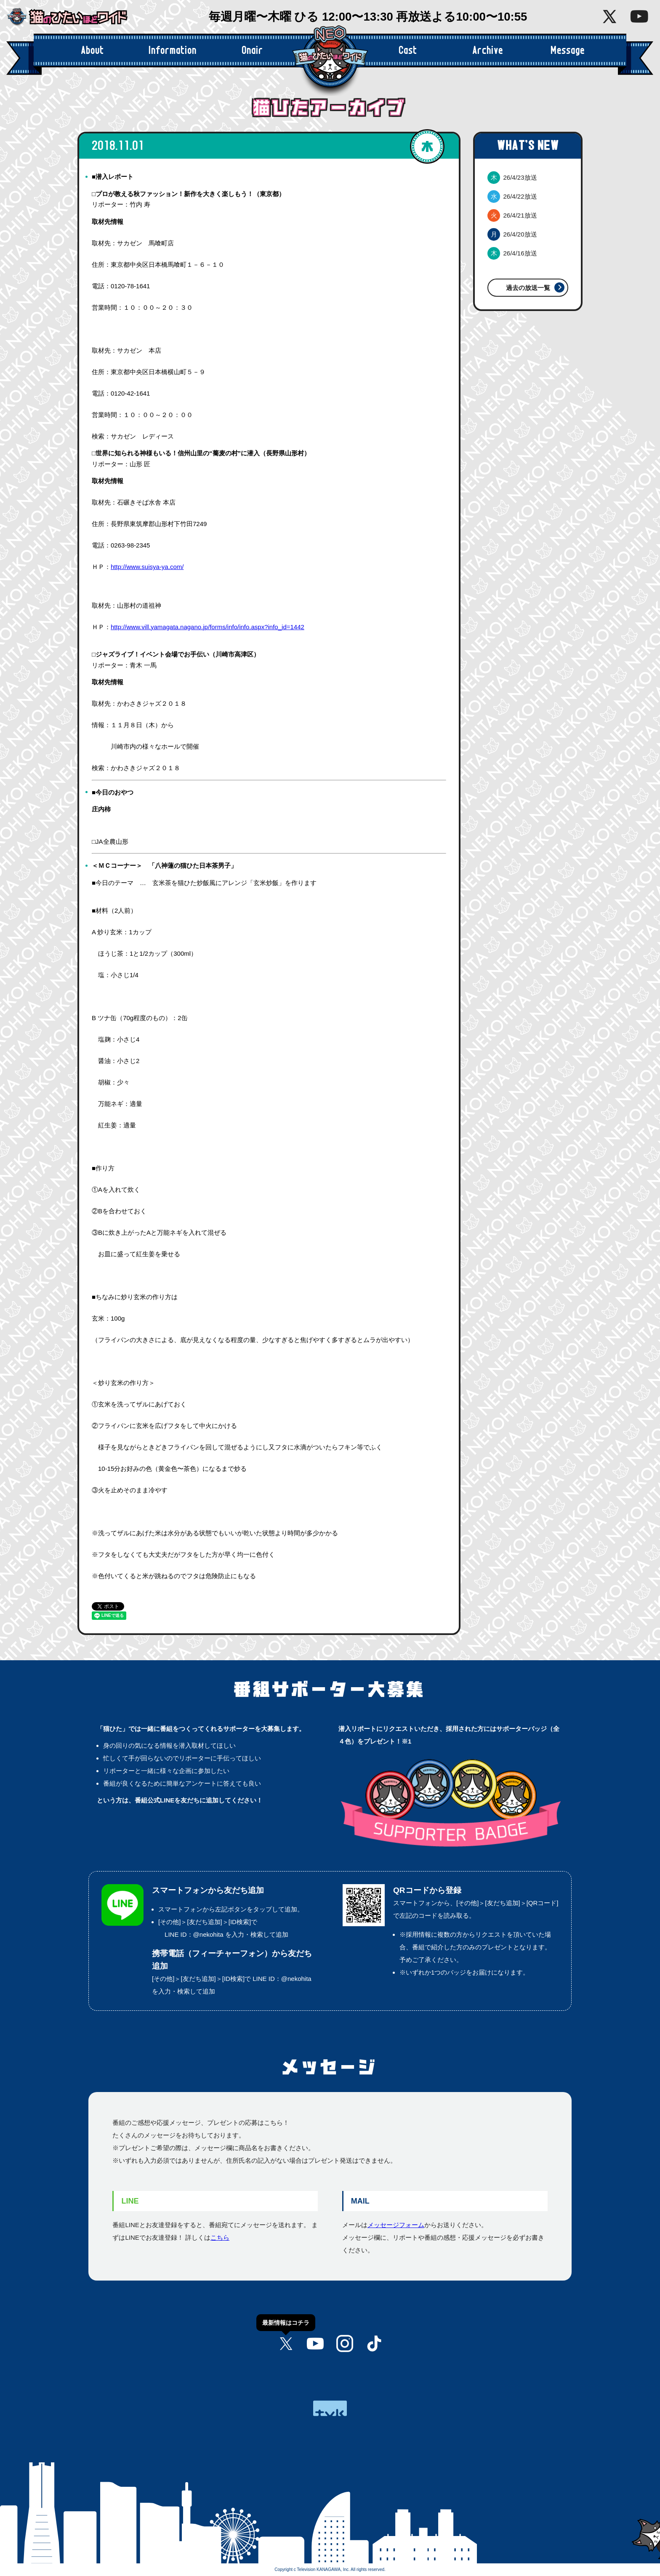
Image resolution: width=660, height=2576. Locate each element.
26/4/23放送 (512, 177)
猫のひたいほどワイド (73, 17)
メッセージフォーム (395, 2224)
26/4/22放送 (512, 196)
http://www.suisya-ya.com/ (147, 566)
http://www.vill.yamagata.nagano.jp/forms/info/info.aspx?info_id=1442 (207, 626)
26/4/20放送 (512, 234)
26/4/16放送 (512, 253)
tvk (330, 2408)
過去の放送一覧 (528, 287)
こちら (219, 2237)
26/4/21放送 (512, 215)
